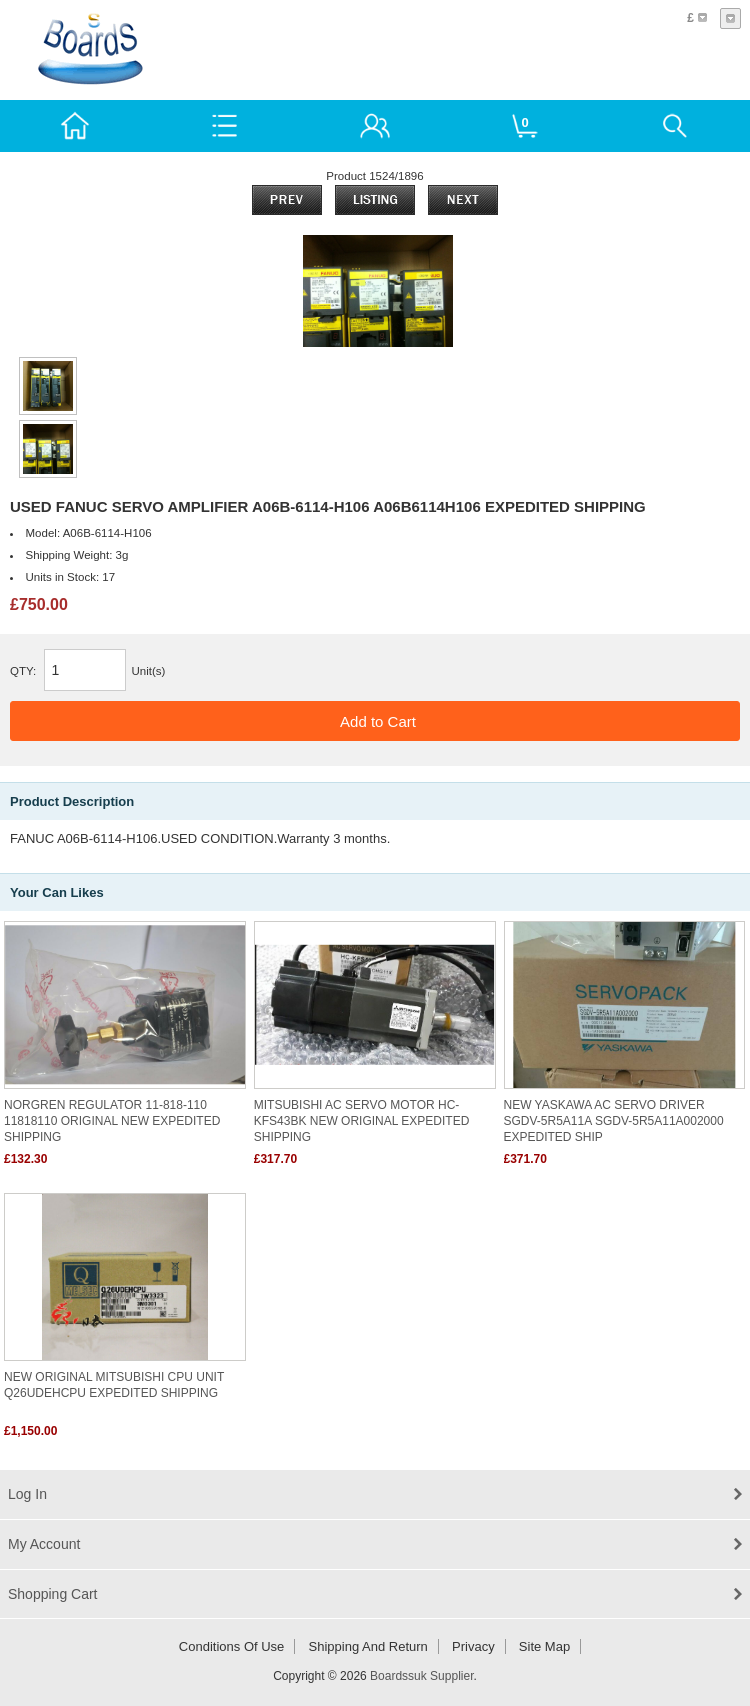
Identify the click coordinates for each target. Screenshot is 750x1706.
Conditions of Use (232, 1646)
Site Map (544, 1646)
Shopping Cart (53, 1594)
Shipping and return (368, 1646)
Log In (27, 1494)
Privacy (473, 1646)
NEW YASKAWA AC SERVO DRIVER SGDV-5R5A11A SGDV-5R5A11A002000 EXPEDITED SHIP (614, 1121)
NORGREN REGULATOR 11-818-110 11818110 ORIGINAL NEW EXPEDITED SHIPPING (112, 1121)
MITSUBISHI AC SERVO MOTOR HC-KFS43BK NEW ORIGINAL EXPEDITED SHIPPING (362, 1121)
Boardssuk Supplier (421, 1676)
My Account (44, 1544)
